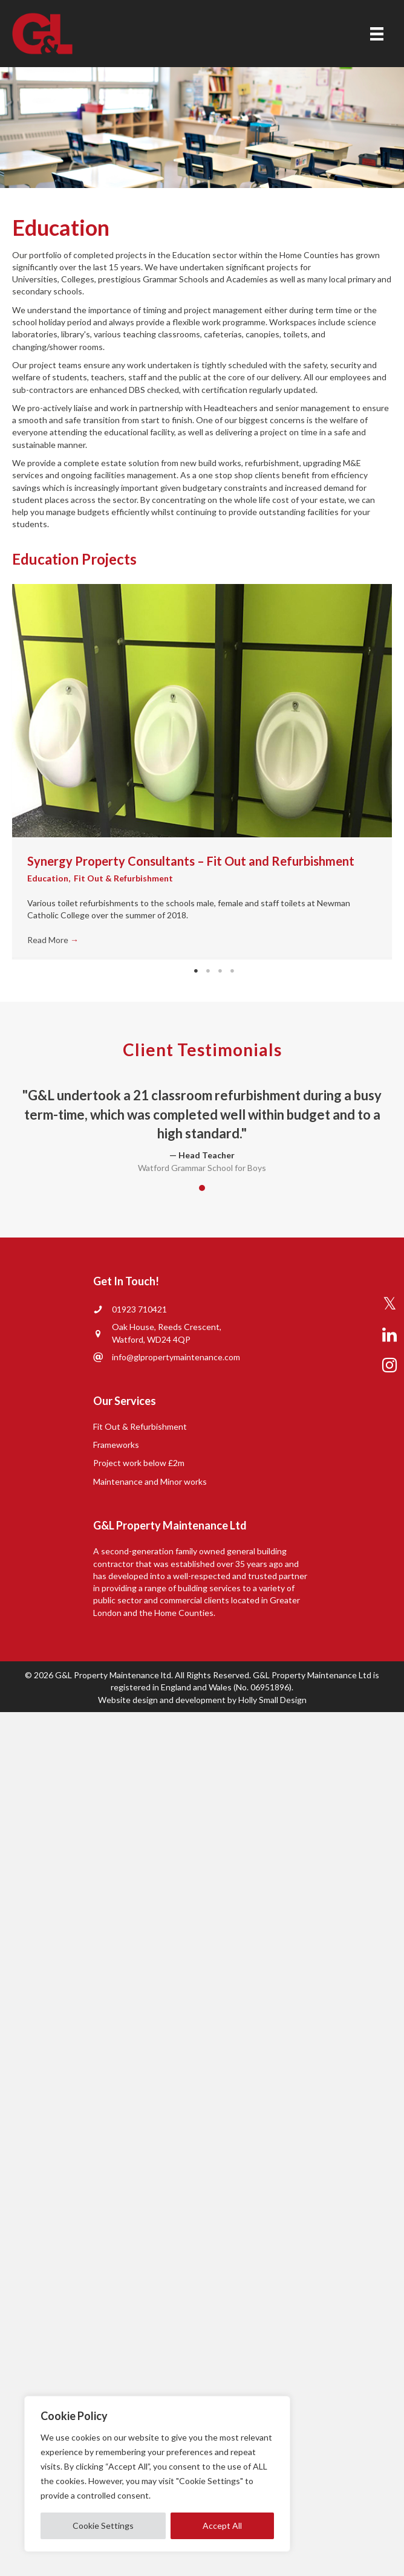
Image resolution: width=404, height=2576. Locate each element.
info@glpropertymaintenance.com (176, 1357)
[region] (157, 2474)
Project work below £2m (138, 1463)
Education (47, 878)
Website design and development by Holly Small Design (202, 1700)
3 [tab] (220, 971)
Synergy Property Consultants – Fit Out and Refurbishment (190, 861)
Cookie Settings (103, 2525)
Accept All (222, 2525)
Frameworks (116, 1444)
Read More (53, 940)
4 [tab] (232, 971)
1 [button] (202, 1188)
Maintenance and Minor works (150, 1481)
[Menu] (377, 33)
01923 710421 (139, 1309)
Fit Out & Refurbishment (123, 878)
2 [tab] (208, 971)
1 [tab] (196, 971)
